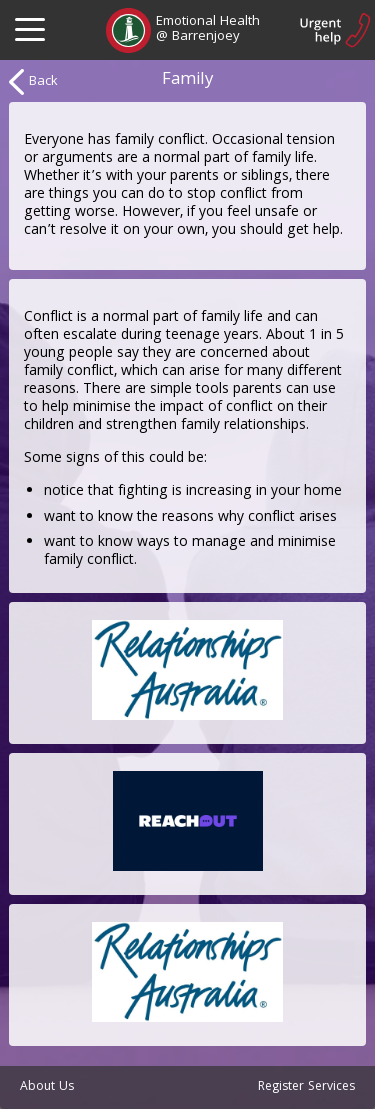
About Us (47, 1087)
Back (33, 82)
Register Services (306, 1087)
